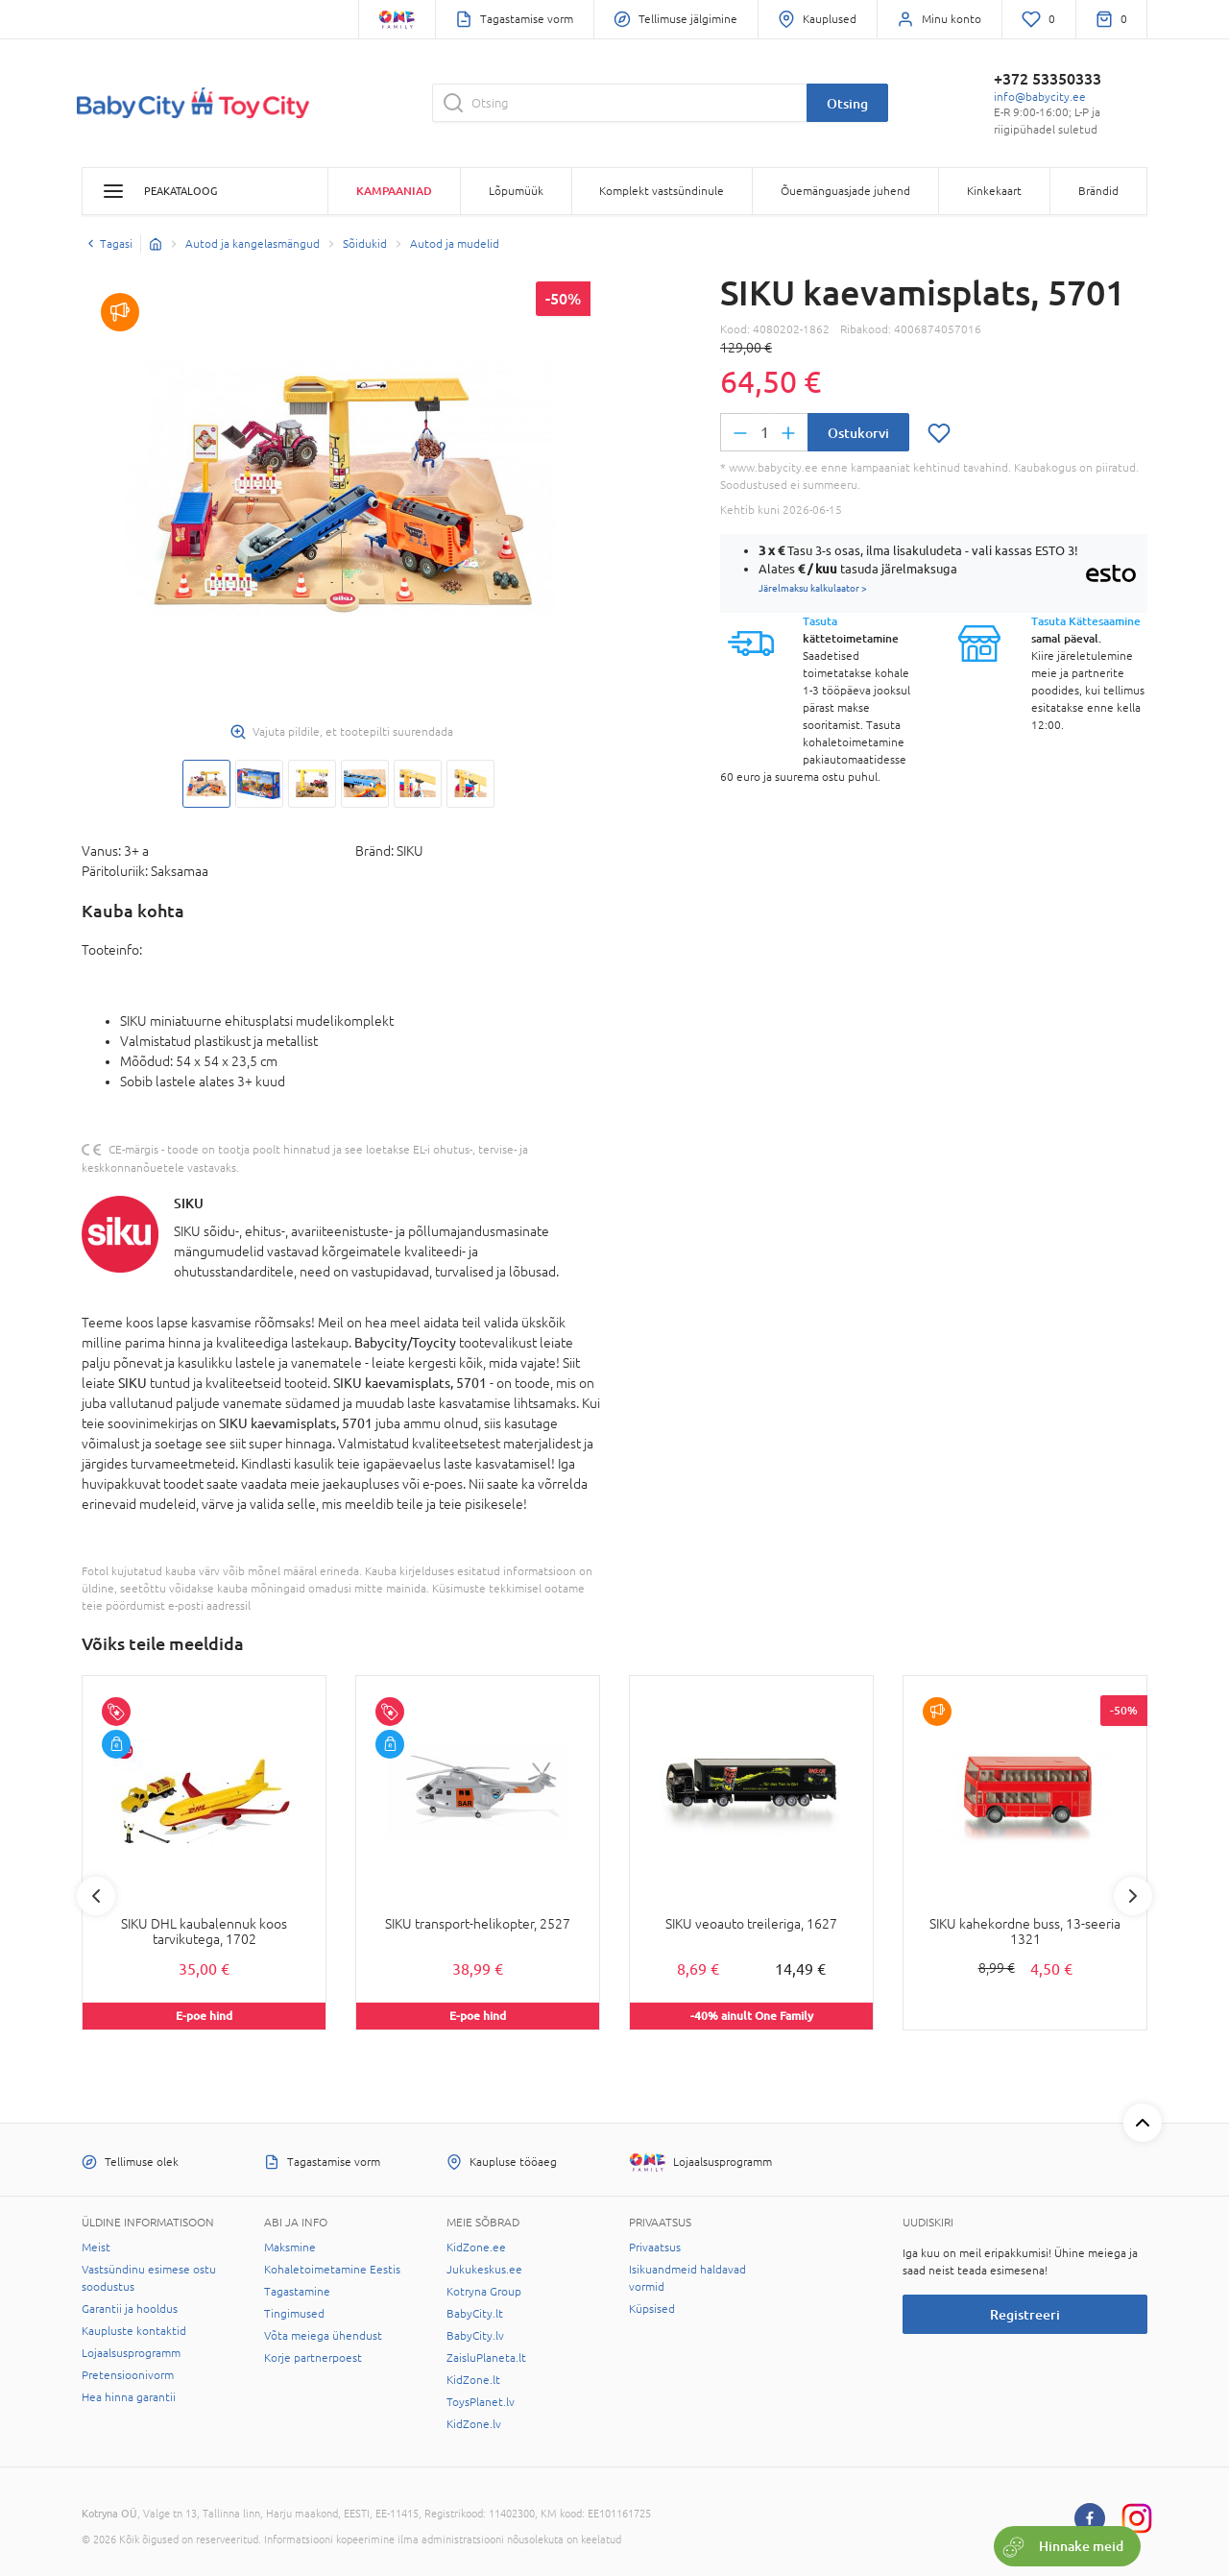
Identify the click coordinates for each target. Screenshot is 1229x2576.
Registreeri (1025, 2314)
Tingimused (294, 2314)
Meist (96, 2247)
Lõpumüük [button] (516, 191)
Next (1133, 1896)
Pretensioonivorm (128, 2375)
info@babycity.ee (1040, 97)
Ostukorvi (858, 433)
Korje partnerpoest (313, 2358)
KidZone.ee (476, 2247)
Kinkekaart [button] (994, 191)
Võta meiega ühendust (323, 2336)
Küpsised (652, 2309)
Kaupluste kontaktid (134, 2331)
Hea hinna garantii (129, 2397)
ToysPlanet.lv (480, 2402)
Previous (96, 1896)
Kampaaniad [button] (394, 190)
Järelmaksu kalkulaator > (813, 588)
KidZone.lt (473, 2380)
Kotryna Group (483, 2291)
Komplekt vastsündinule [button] (661, 191)
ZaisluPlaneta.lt (486, 2358)
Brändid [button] (1098, 191)
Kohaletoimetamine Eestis (332, 2269)
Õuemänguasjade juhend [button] (845, 191)
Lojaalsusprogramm (131, 2353)
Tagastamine (297, 2291)
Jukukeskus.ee (484, 2269)
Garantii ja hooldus (130, 2309)
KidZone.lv (473, 2424)
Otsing (847, 103)
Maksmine (290, 2247)
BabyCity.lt (474, 2314)
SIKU (189, 1203)
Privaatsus (655, 2247)
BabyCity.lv (475, 2336)
